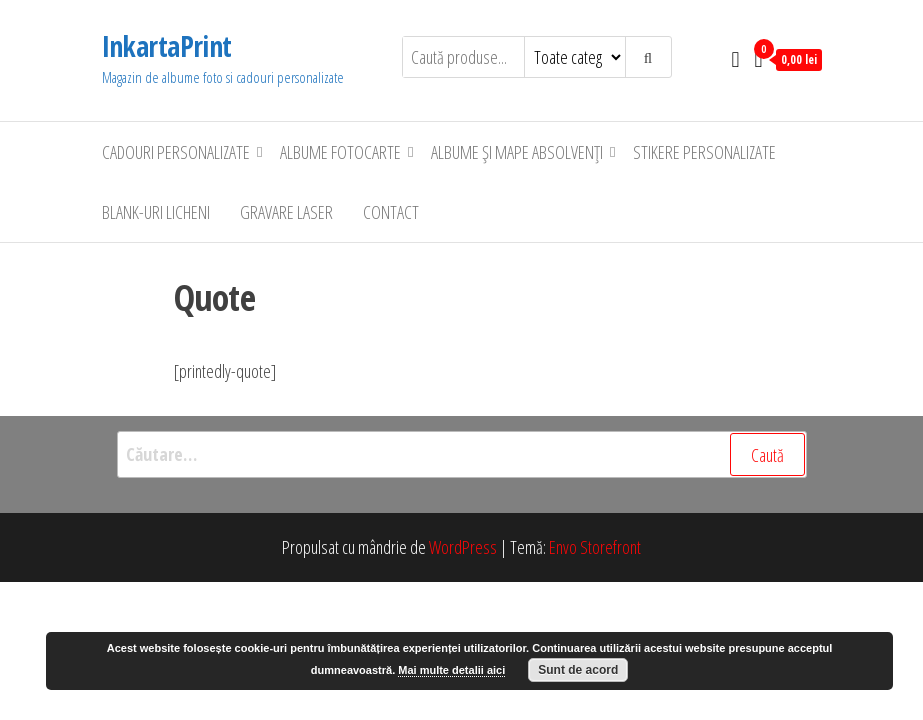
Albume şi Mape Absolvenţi (517, 152)
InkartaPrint (167, 46)
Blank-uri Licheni (156, 212)
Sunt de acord (578, 670)
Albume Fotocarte (340, 152)
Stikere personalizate (704, 152)
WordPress (463, 547)
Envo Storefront (595, 547)
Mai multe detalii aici (451, 670)
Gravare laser (286, 212)
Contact (391, 212)
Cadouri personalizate (176, 152)
